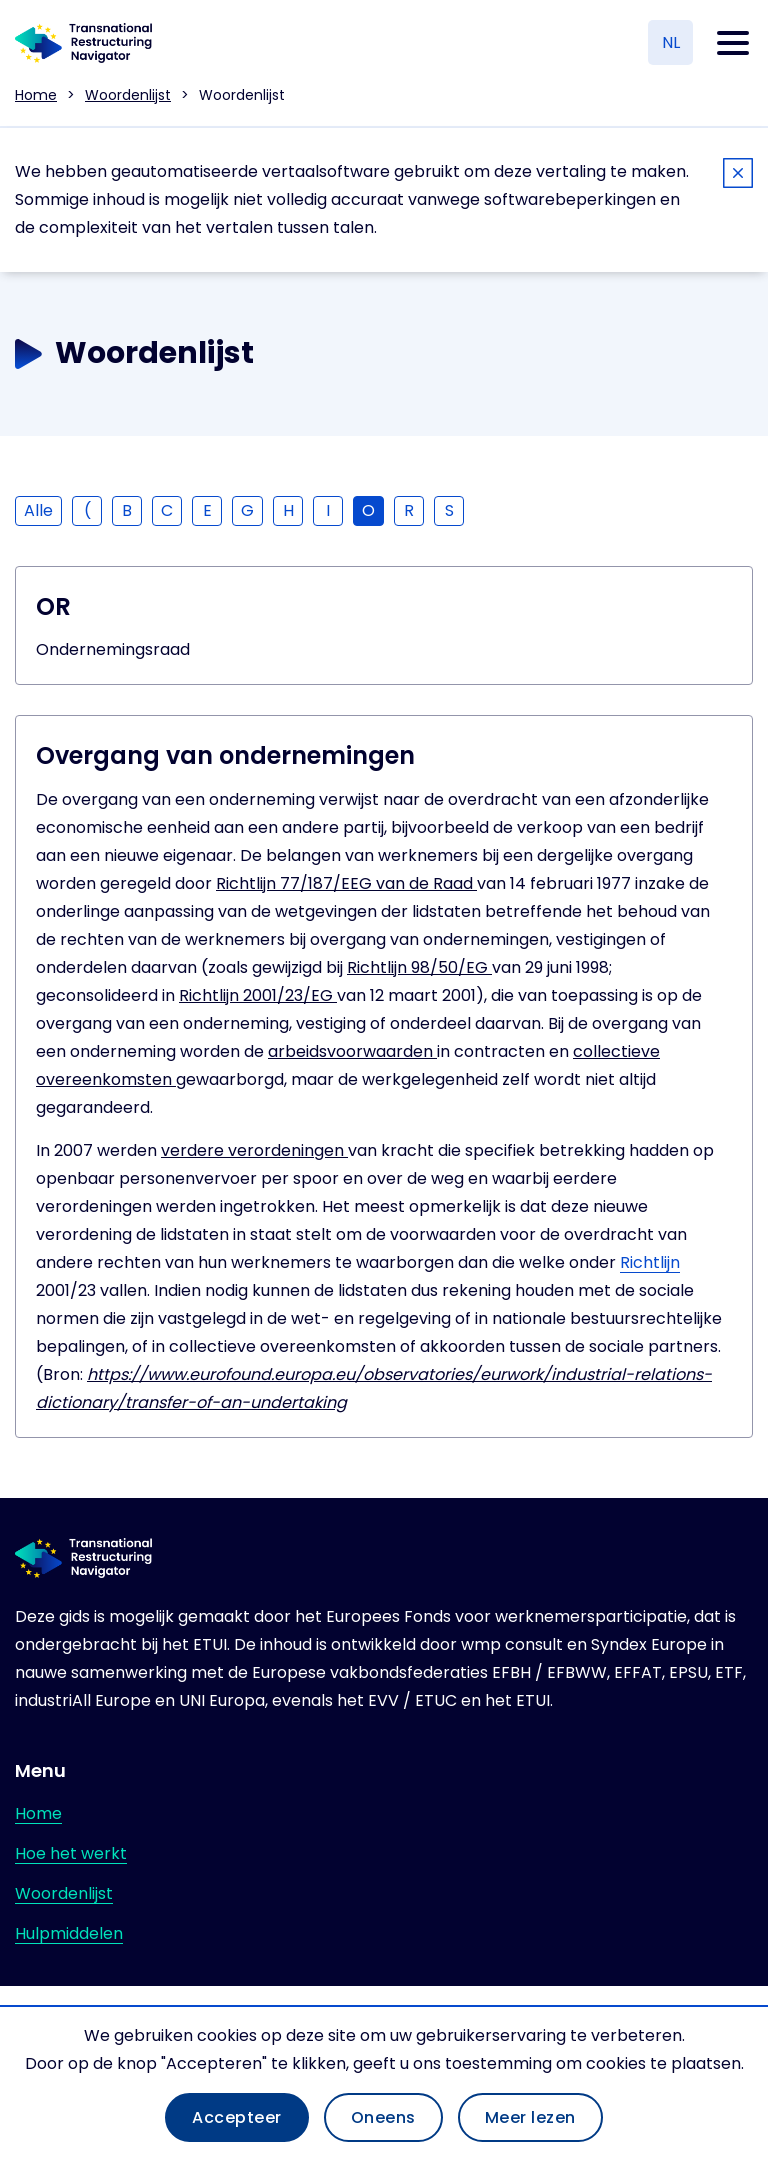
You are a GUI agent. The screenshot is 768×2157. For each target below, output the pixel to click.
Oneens (383, 2117)
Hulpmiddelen (69, 1933)
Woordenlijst (128, 95)
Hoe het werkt (71, 1853)
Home (36, 95)
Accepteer (237, 2117)
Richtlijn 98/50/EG (419, 967)
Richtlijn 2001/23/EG (258, 995)
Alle (38, 510)
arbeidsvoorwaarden (352, 1051)
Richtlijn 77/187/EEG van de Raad (346, 883)
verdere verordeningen (254, 1150)
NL (671, 42)
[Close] (738, 176)
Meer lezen (530, 2117)
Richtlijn (650, 1262)
